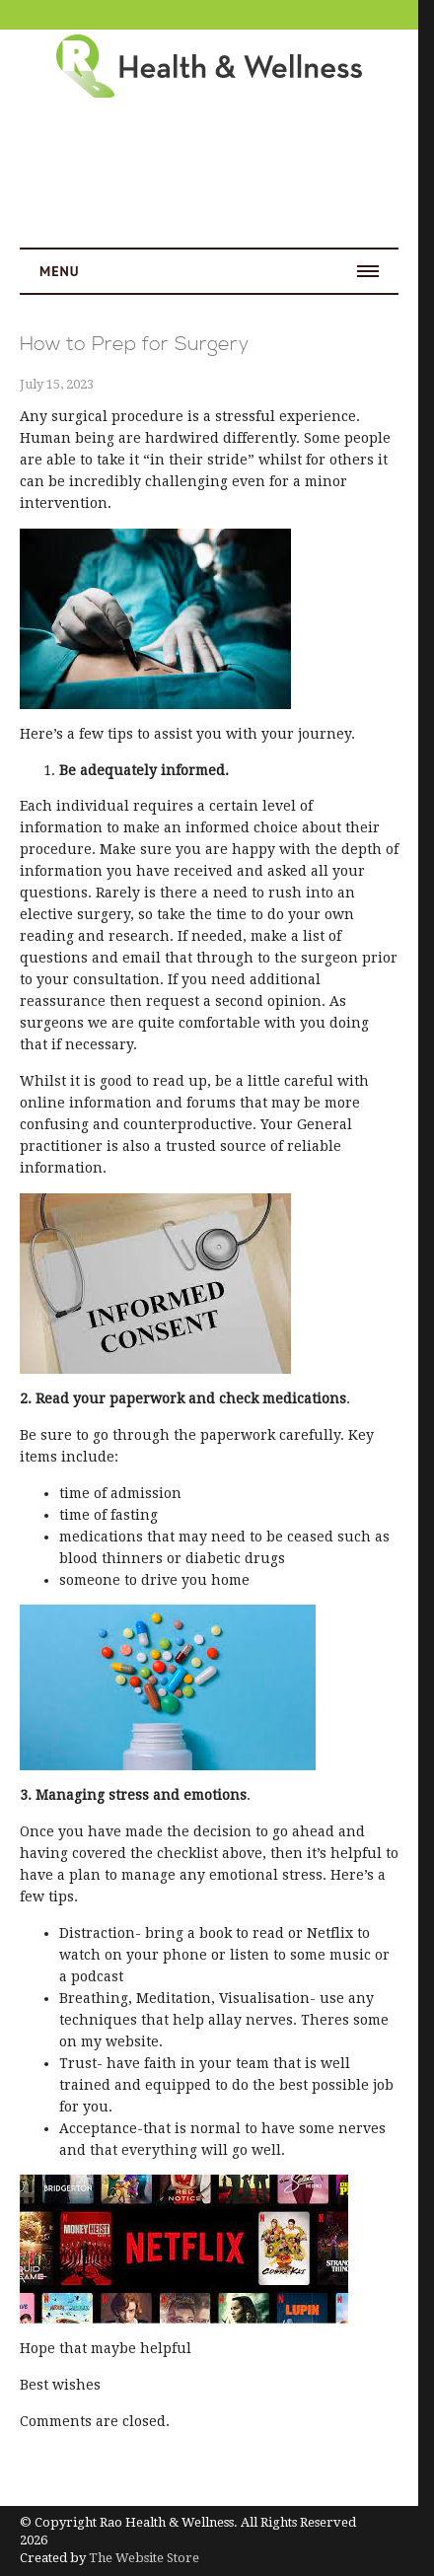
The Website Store (144, 2557)
